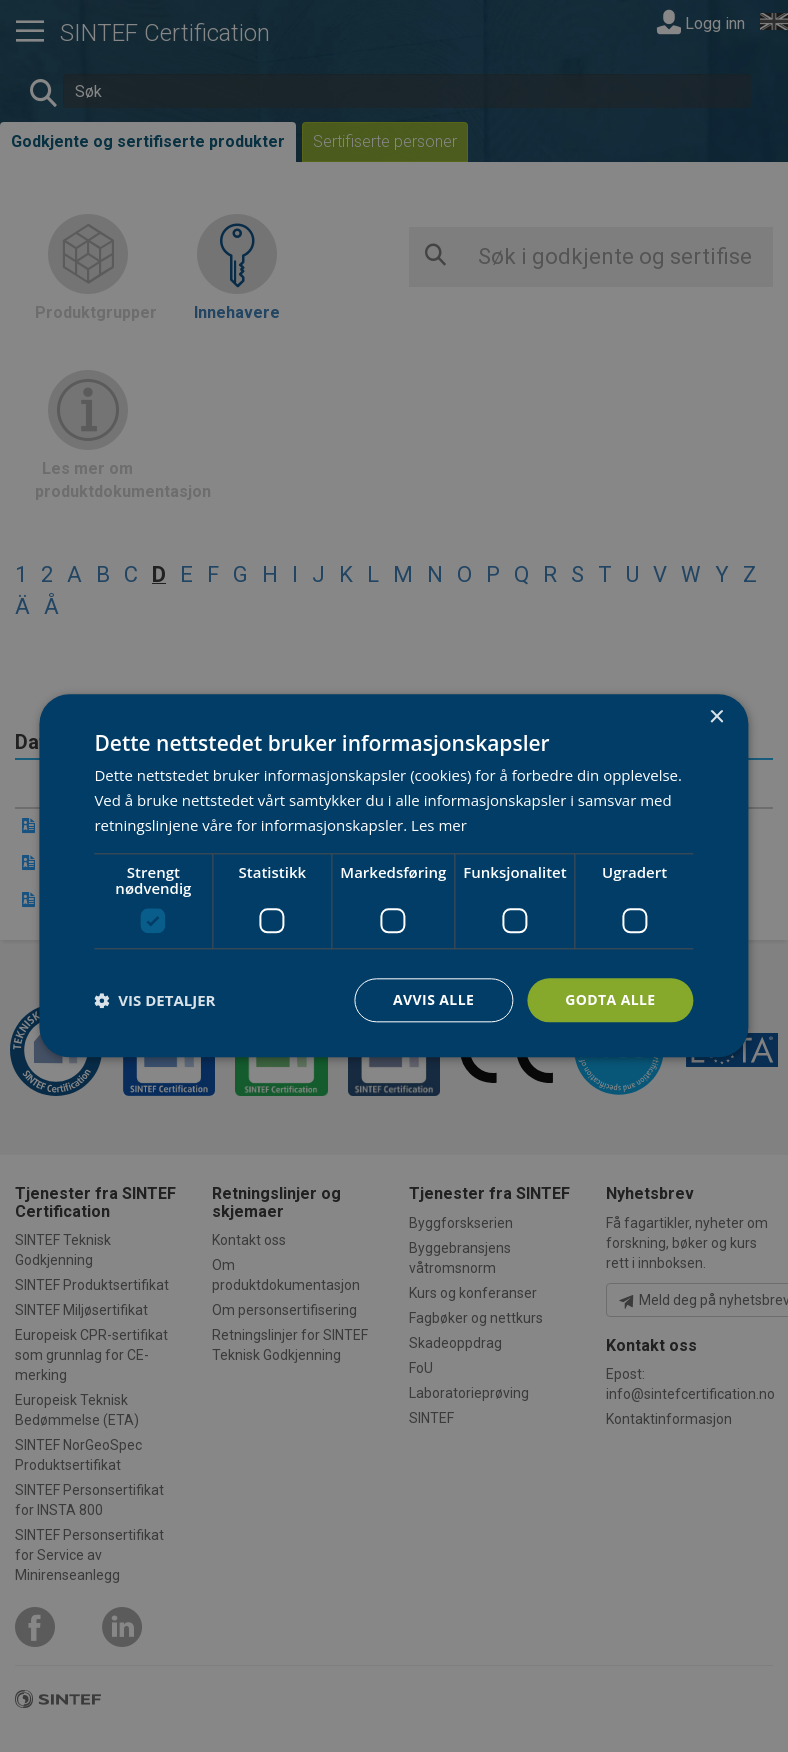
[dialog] (393, 875)
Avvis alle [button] (433, 999)
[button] (154, 1000)
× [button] (716, 717)
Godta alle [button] (610, 999)
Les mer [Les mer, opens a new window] (439, 825)
